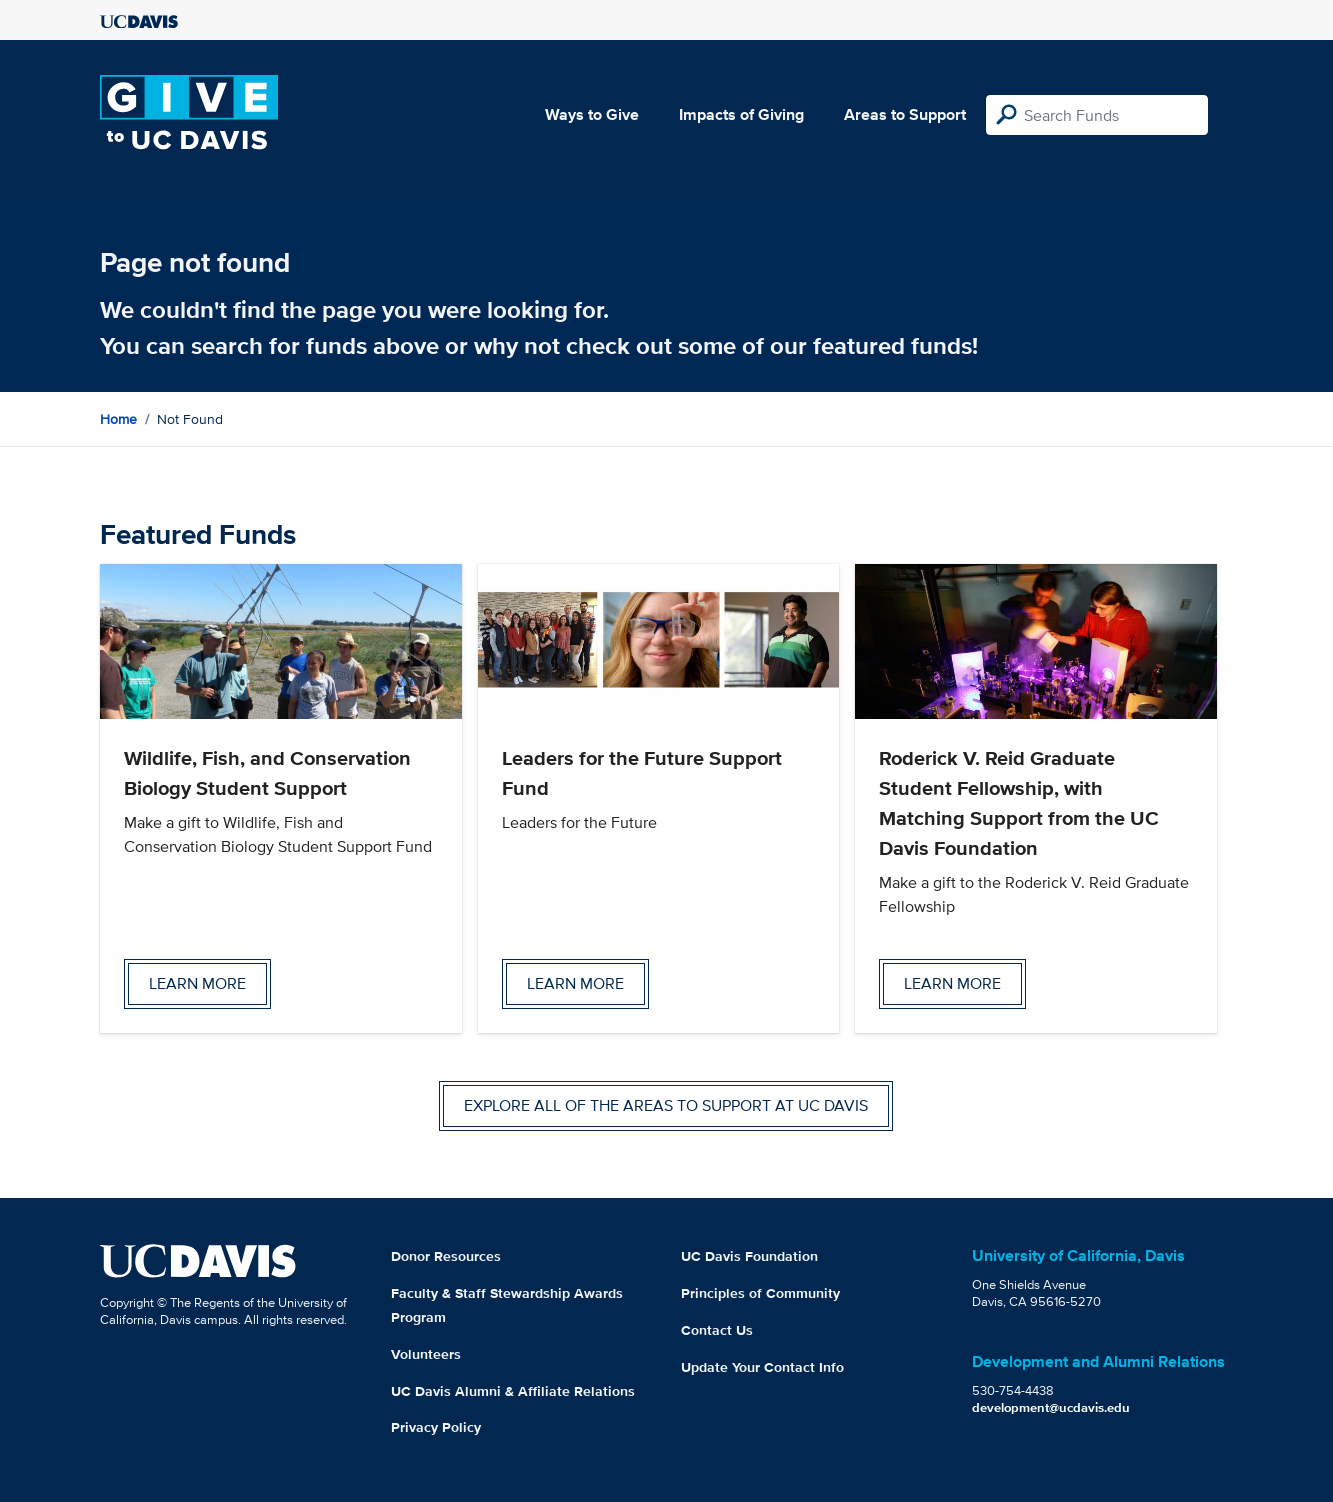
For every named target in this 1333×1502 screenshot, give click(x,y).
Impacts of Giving (741, 114)
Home (118, 419)
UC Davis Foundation (749, 1256)
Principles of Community (760, 1293)
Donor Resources (446, 1256)
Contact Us (717, 1330)
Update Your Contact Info (762, 1367)
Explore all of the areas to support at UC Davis (666, 1105)
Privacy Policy (436, 1427)
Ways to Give (592, 114)
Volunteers (426, 1354)
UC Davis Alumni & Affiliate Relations (513, 1391)
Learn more (197, 983)
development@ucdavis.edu (1051, 1407)
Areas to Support (905, 114)
